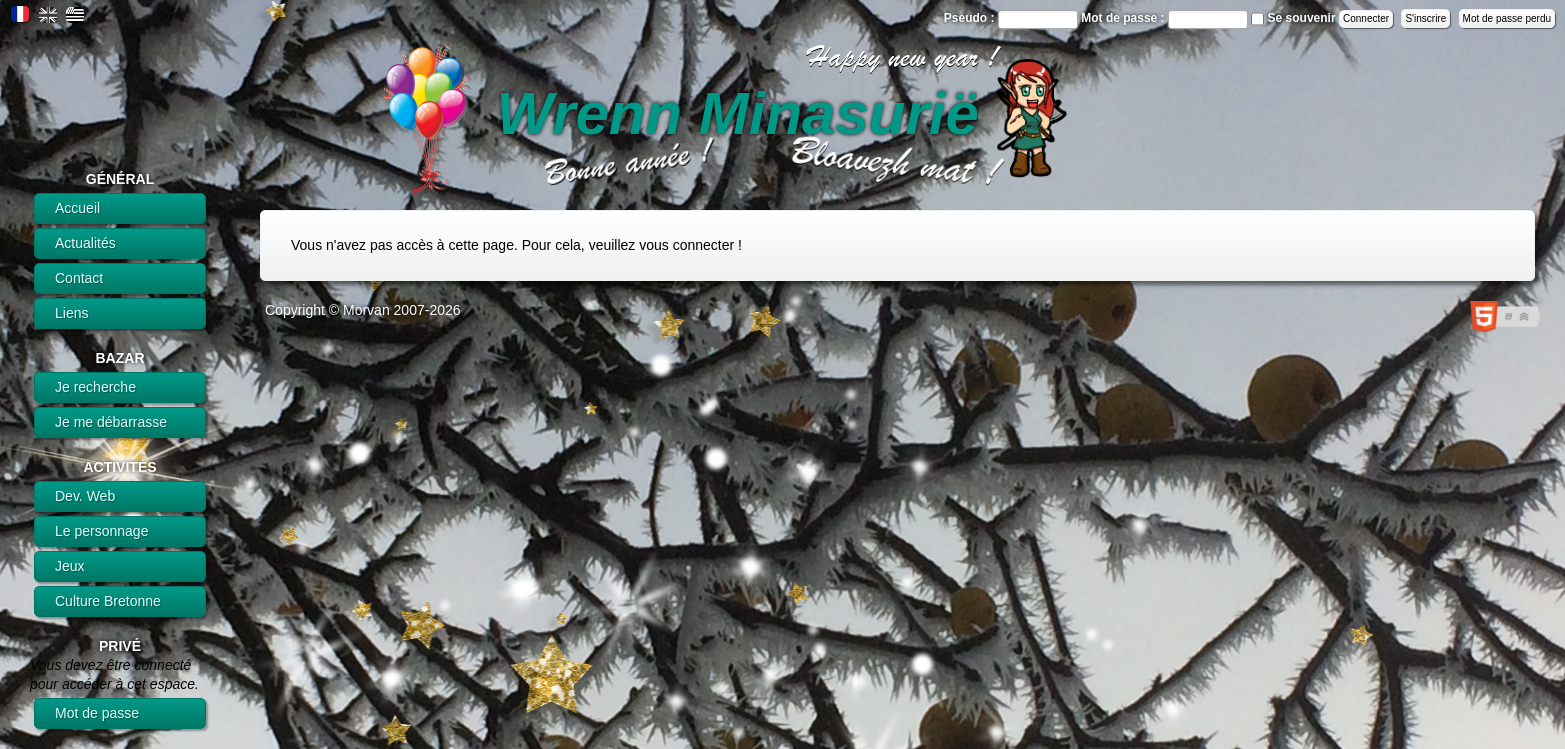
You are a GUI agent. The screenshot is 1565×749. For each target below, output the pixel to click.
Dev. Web (85, 496)
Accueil (77, 208)
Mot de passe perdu (1507, 18)
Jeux (70, 566)
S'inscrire (1425, 18)
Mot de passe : (1124, 18)
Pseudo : (971, 18)
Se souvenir (1302, 18)
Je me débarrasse (111, 422)
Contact (79, 278)
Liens (71, 313)
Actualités (85, 243)
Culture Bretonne (108, 601)
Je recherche (95, 387)
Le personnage (101, 531)
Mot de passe (97, 713)
